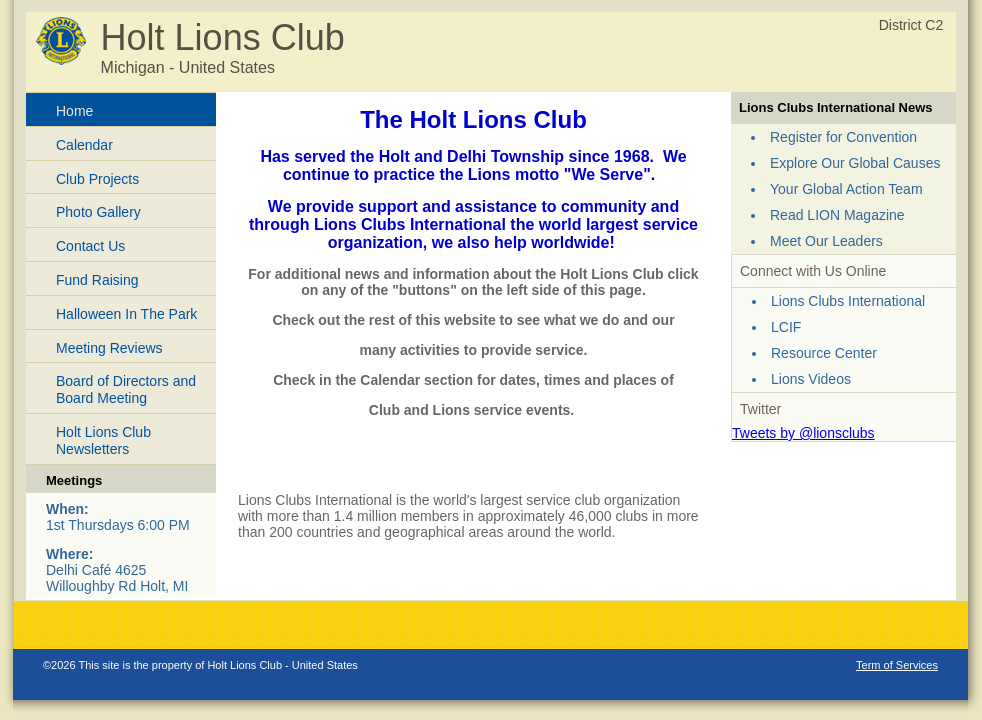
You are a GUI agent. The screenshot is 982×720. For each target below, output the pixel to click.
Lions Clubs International (848, 301)
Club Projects (97, 179)
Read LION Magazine (837, 215)
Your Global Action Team (846, 189)
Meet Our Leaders (826, 241)
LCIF (786, 327)
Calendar (84, 145)
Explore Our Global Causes (855, 163)
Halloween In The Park (126, 314)
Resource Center (824, 353)
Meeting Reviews (109, 348)
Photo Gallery (98, 212)
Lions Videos (811, 379)
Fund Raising (97, 280)
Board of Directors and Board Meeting (126, 389)
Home (74, 111)
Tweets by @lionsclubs (803, 433)
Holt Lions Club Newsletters (103, 440)
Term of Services (897, 665)
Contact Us (90, 246)
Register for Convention (843, 137)
